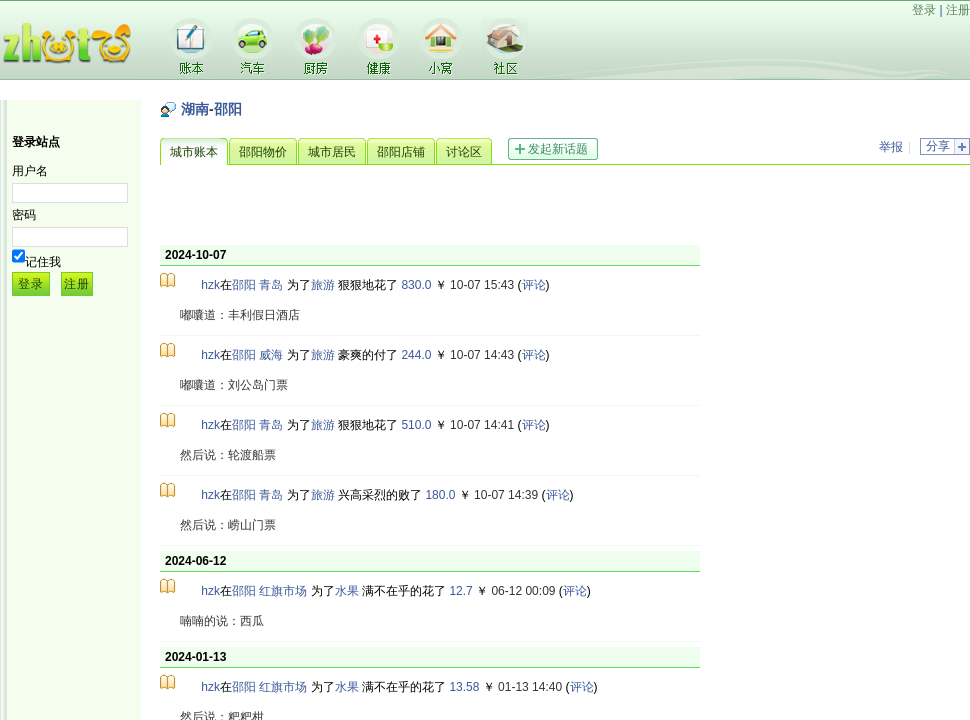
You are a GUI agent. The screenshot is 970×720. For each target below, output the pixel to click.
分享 (938, 146)
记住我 (43, 262)
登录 (924, 10)
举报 (891, 147)
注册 (958, 10)
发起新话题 (558, 149)
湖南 (195, 109)
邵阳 (228, 109)
